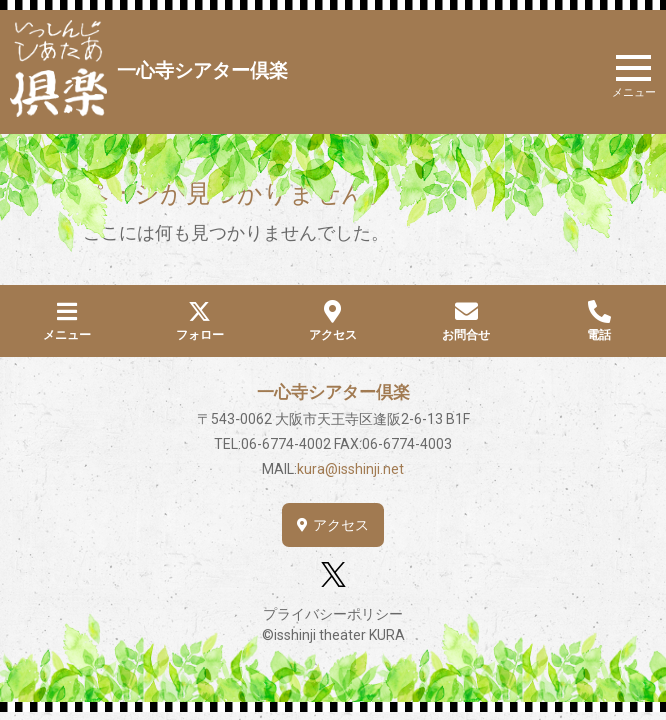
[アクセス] (332, 311)
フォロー (200, 335)
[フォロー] (199, 311)
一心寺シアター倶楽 (202, 71)
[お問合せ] (466, 311)
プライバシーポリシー (333, 614)
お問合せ (466, 335)
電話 (599, 335)
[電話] (599, 311)
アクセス (333, 335)
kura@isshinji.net (350, 469)
